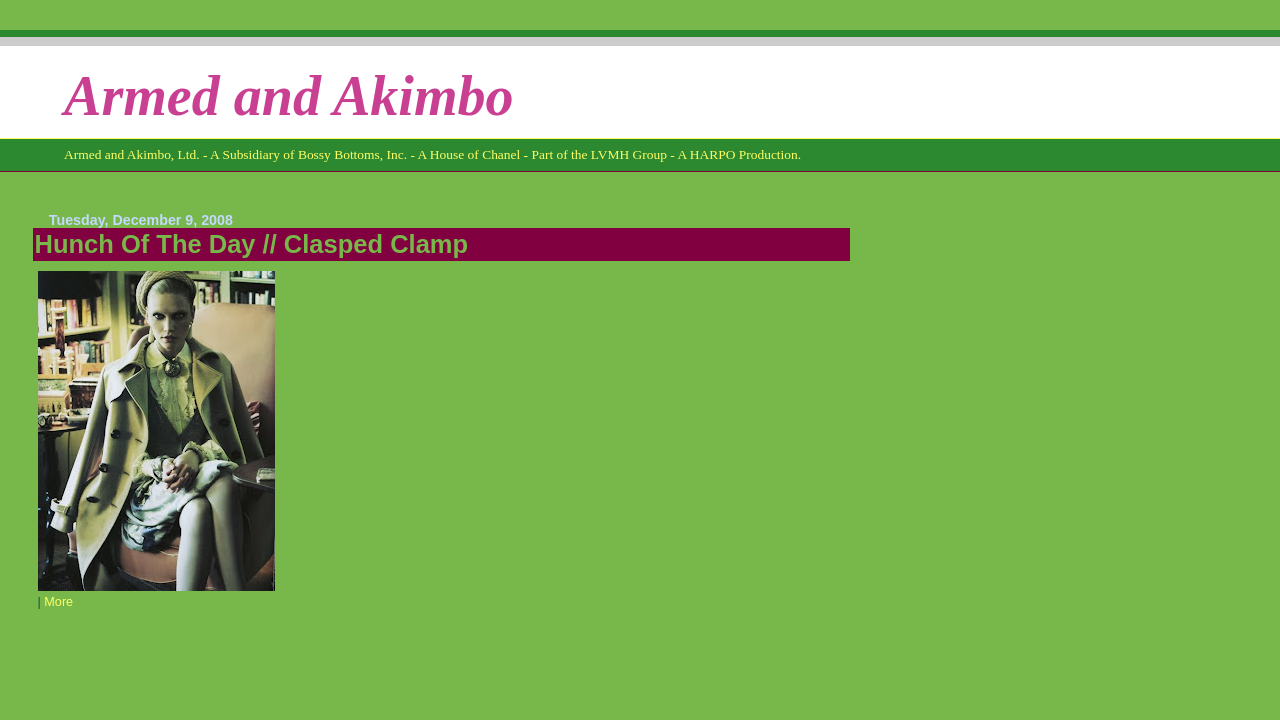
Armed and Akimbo (289, 96)
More (58, 602)
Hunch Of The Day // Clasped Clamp (252, 244)
